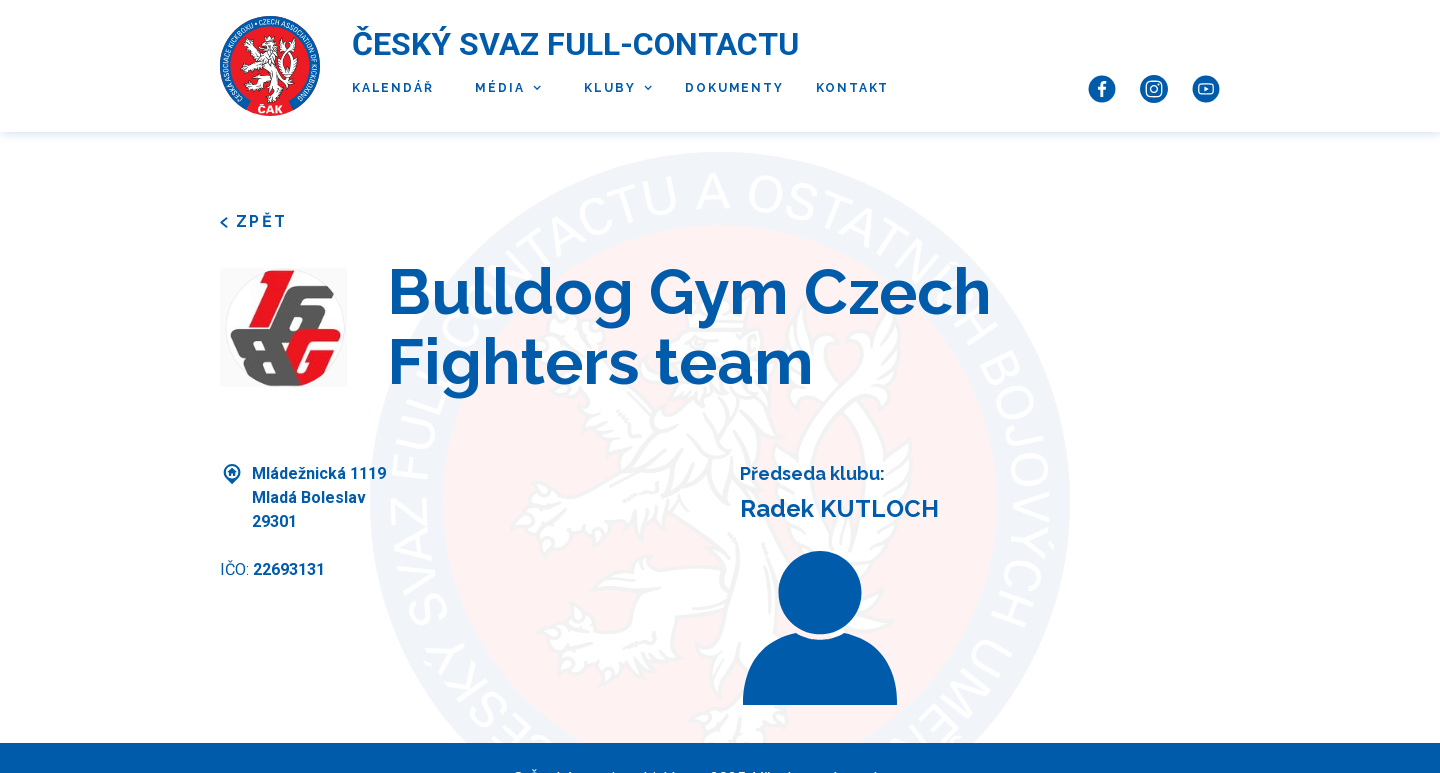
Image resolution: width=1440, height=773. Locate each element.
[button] (503, 89)
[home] (270, 66)
